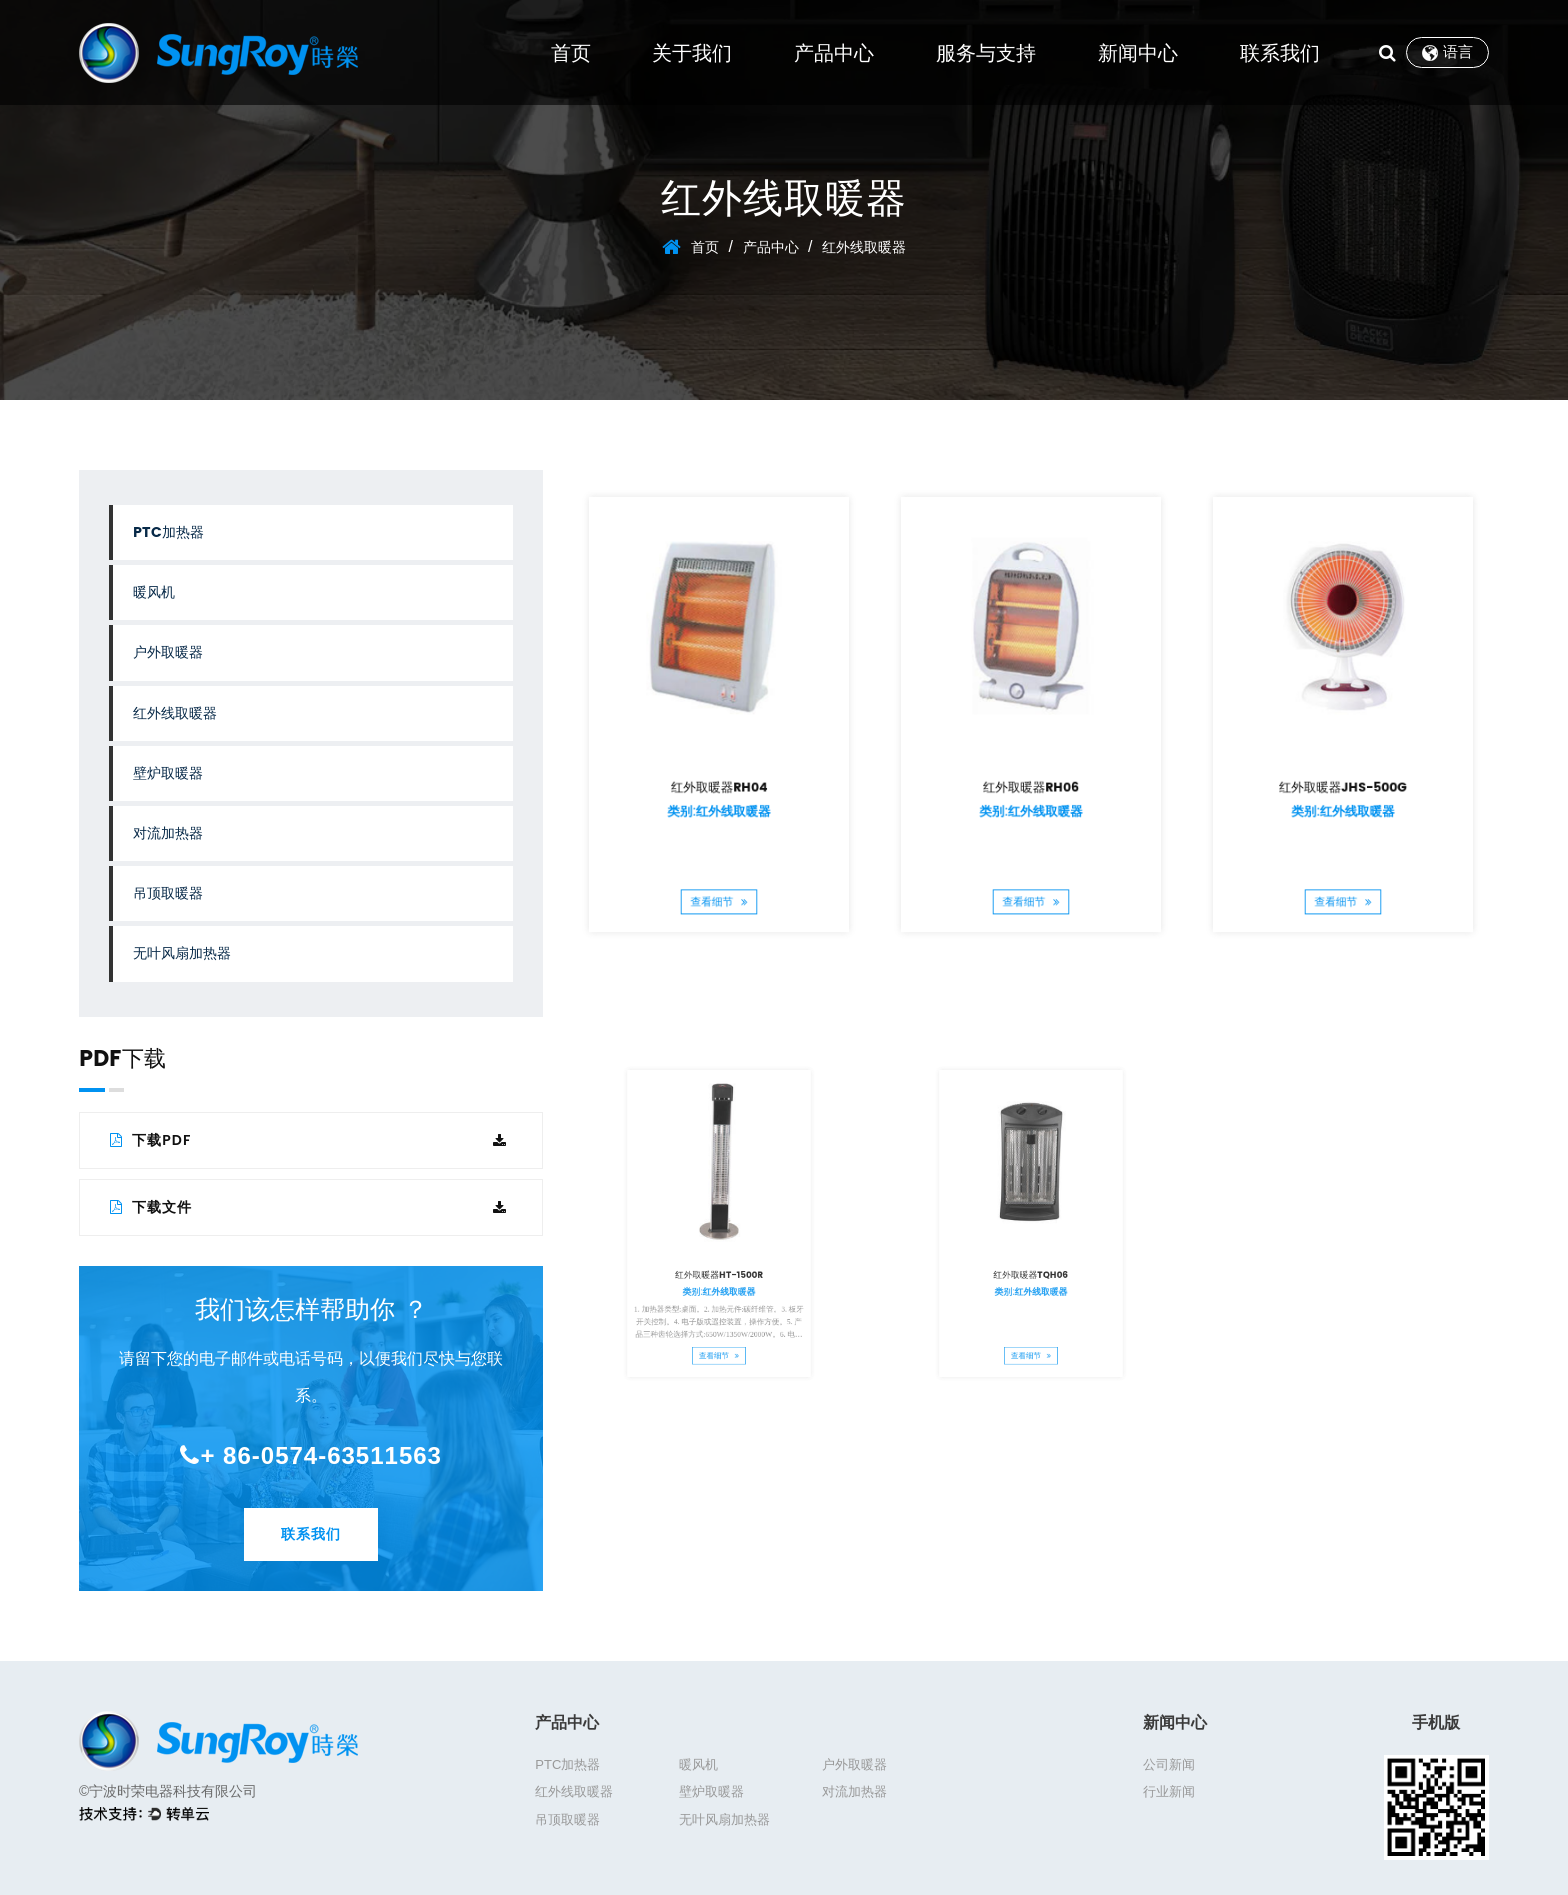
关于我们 (692, 53)
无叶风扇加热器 (182, 953)
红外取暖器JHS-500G (1343, 757)
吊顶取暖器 (168, 893)
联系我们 (1280, 53)
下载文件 (308, 1207)
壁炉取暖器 (168, 773)
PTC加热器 (168, 532)
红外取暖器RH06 (1031, 757)
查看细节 (720, 825)
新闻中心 (1138, 53)
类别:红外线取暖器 (719, 771)
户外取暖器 (168, 652)
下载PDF (308, 1140)
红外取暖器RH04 (719, 757)
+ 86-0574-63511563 (311, 1455)
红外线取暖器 (175, 713)
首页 (571, 53)
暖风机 (154, 592)
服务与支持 (986, 53)
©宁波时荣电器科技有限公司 (168, 1791)
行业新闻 (1169, 1791)
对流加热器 (168, 833)
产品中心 (834, 53)
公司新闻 (1169, 1764)
